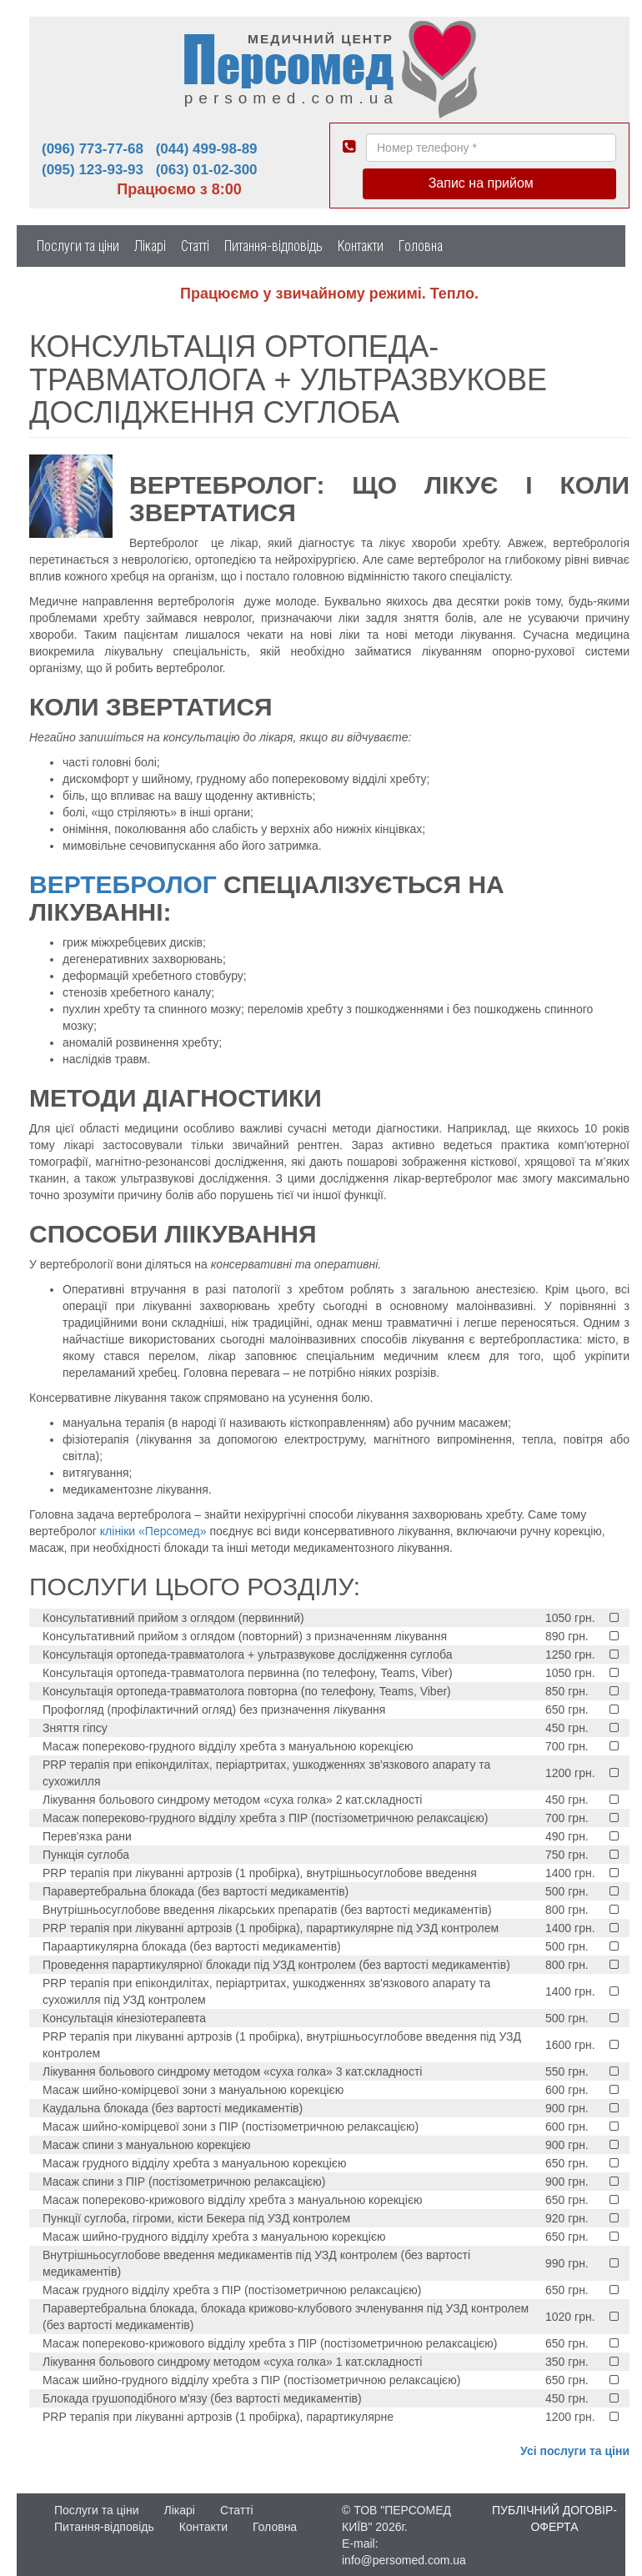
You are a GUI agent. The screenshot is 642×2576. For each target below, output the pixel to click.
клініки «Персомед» (153, 1531)
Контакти (361, 246)
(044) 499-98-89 (207, 149)
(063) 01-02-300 (207, 170)
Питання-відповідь (273, 246)
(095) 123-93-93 (92, 170)
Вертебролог (123, 884)
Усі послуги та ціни (574, 2451)
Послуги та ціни (78, 246)
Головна (421, 246)
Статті (195, 246)
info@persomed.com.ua (404, 2560)
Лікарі (150, 246)
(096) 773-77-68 (92, 149)
